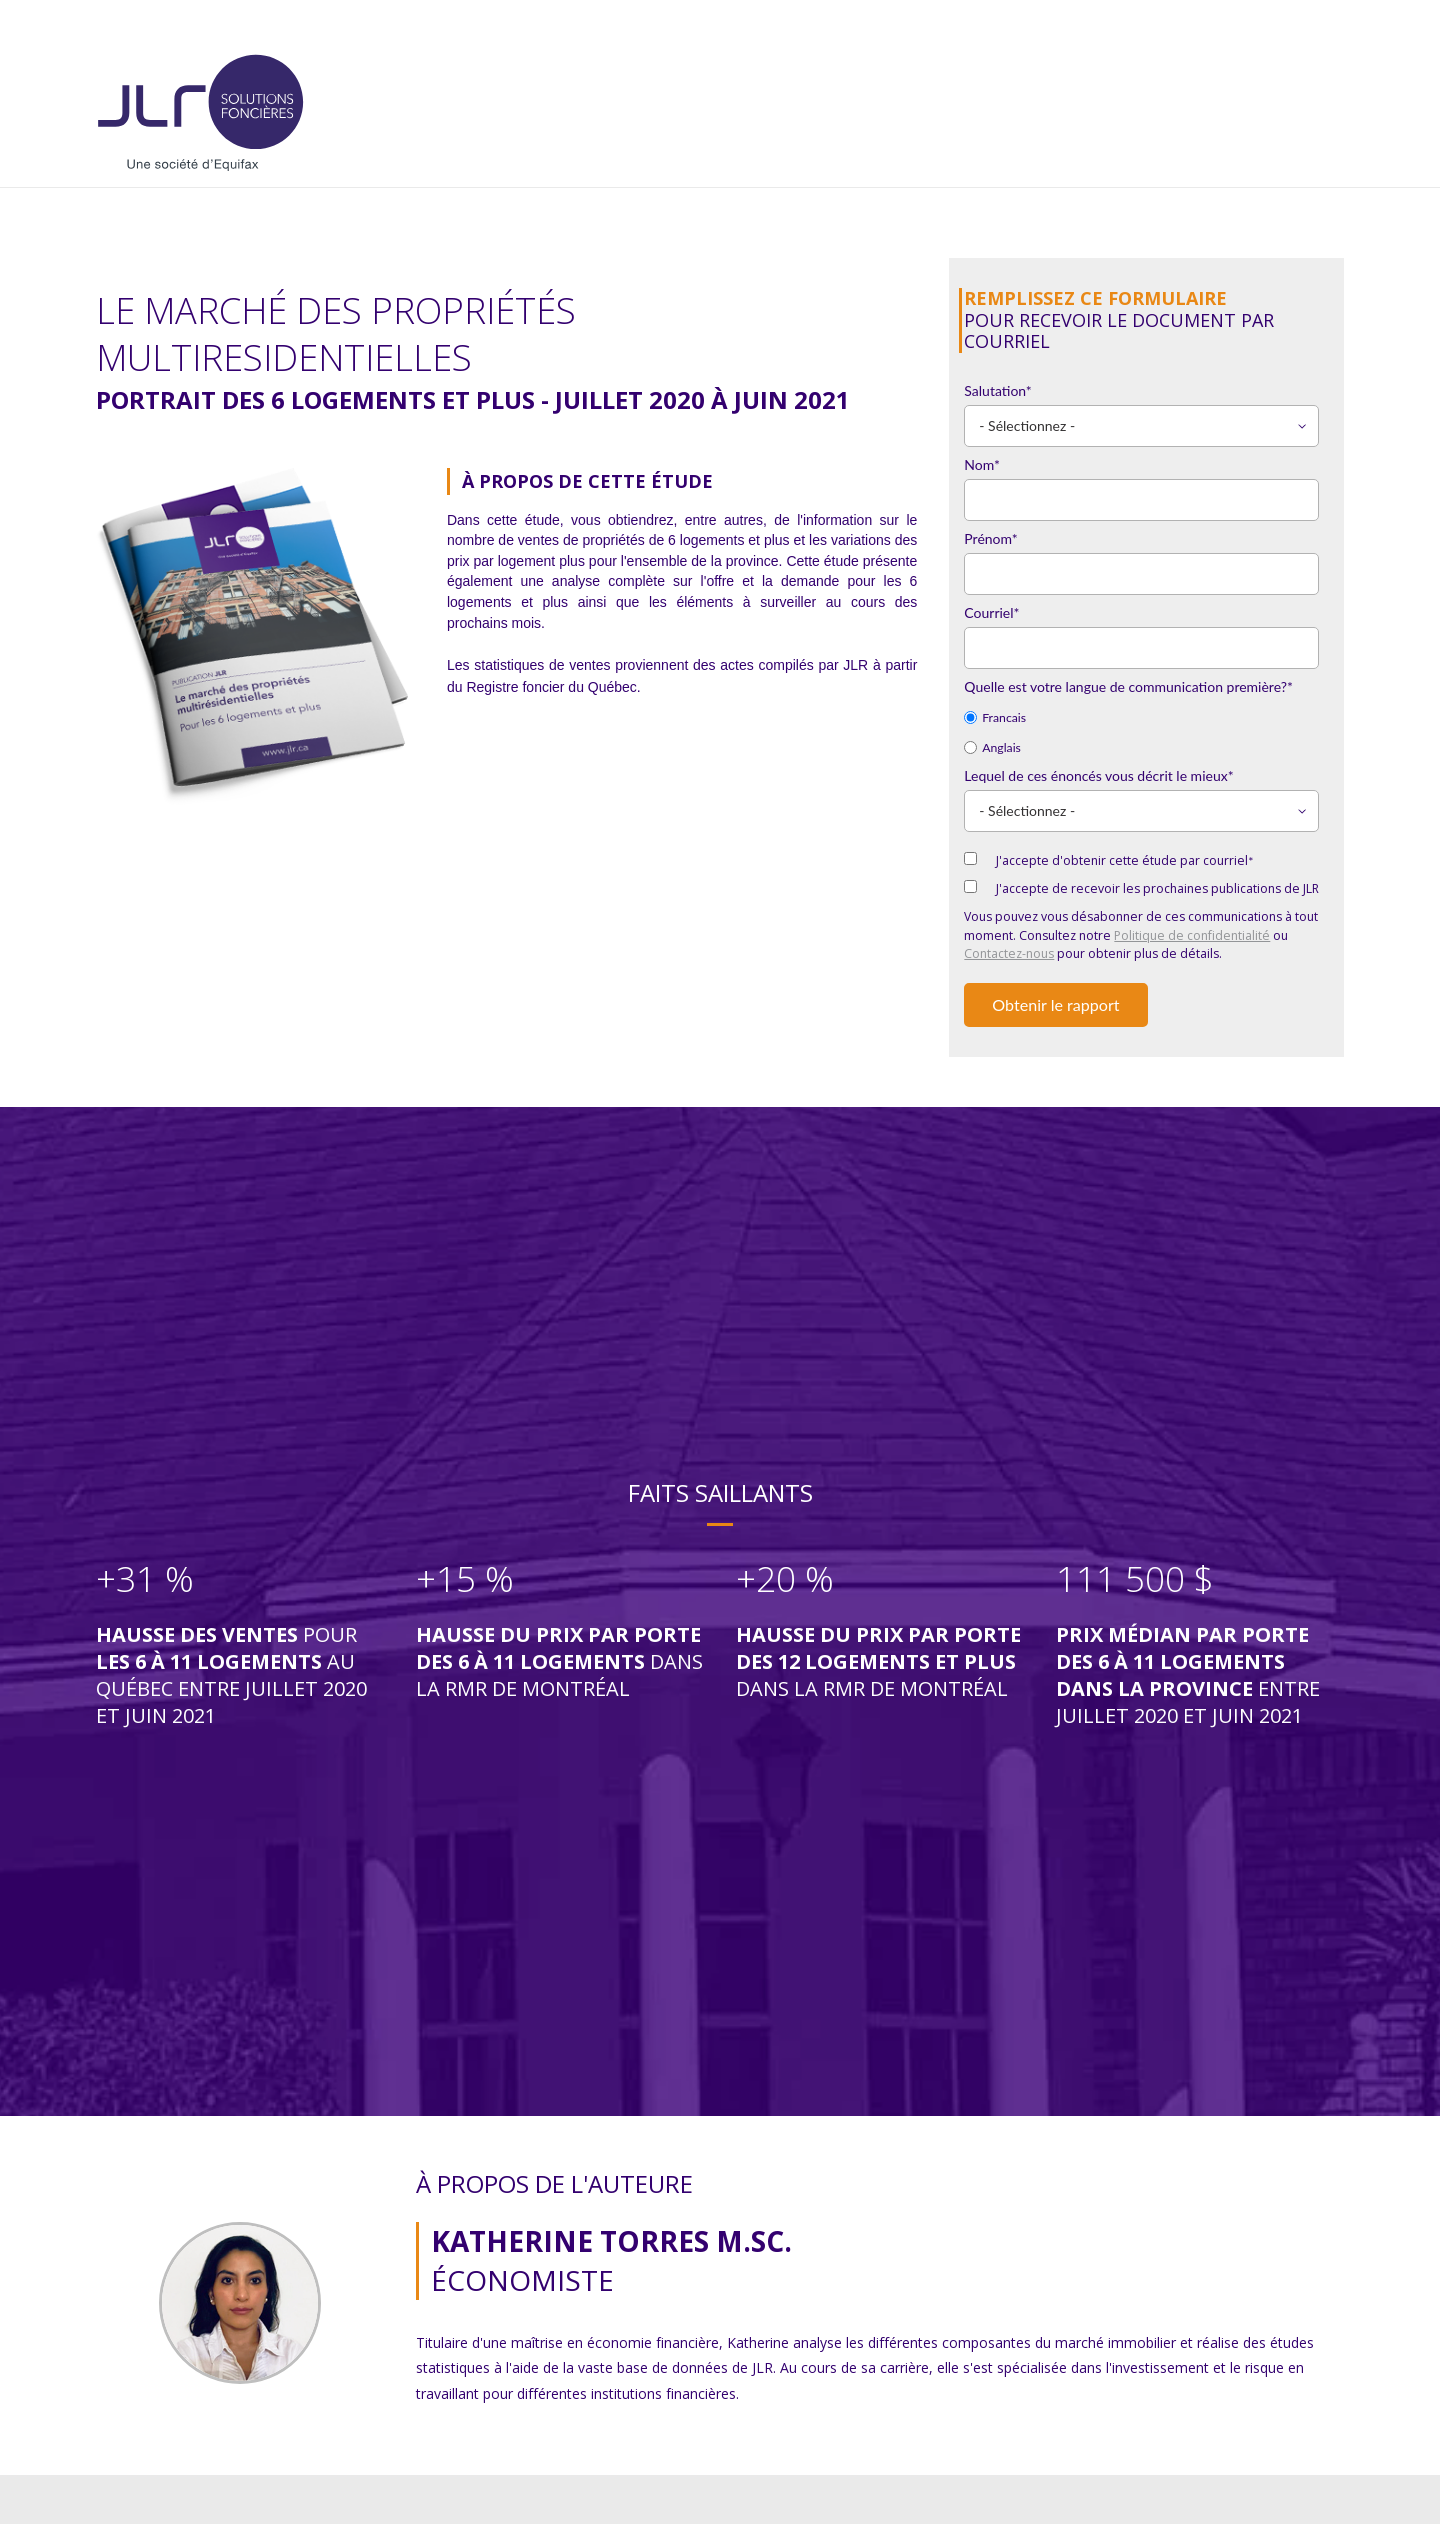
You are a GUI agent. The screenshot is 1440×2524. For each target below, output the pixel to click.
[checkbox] (1141, 731)
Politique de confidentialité (1192, 935)
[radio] (1141, 716)
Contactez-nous (1009, 953)
